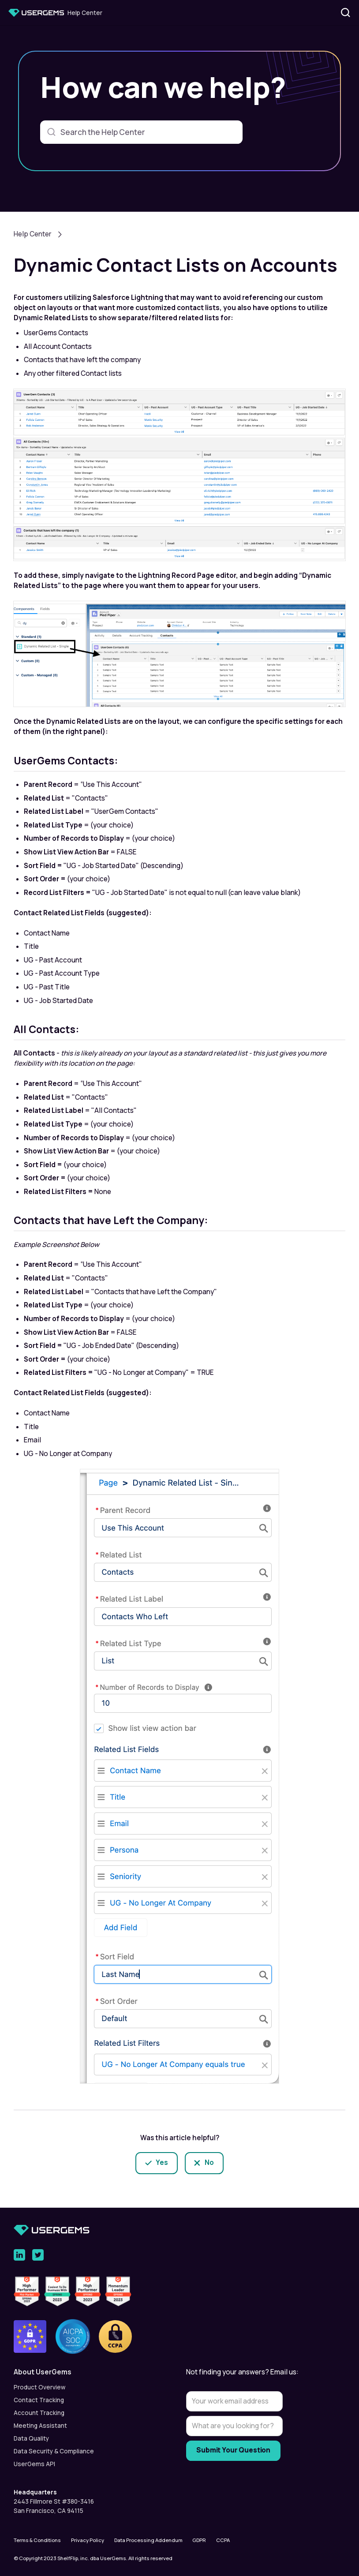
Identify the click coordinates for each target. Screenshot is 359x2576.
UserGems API (34, 2464)
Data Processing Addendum (148, 2540)
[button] (93, 2372)
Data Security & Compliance (54, 2451)
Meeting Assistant (40, 2426)
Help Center (33, 234)
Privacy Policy (87, 2540)
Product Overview (39, 2387)
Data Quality (31, 2438)
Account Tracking (39, 2413)
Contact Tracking (39, 2400)
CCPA (223, 2540)
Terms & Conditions (37, 2540)
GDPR (199, 2540)
